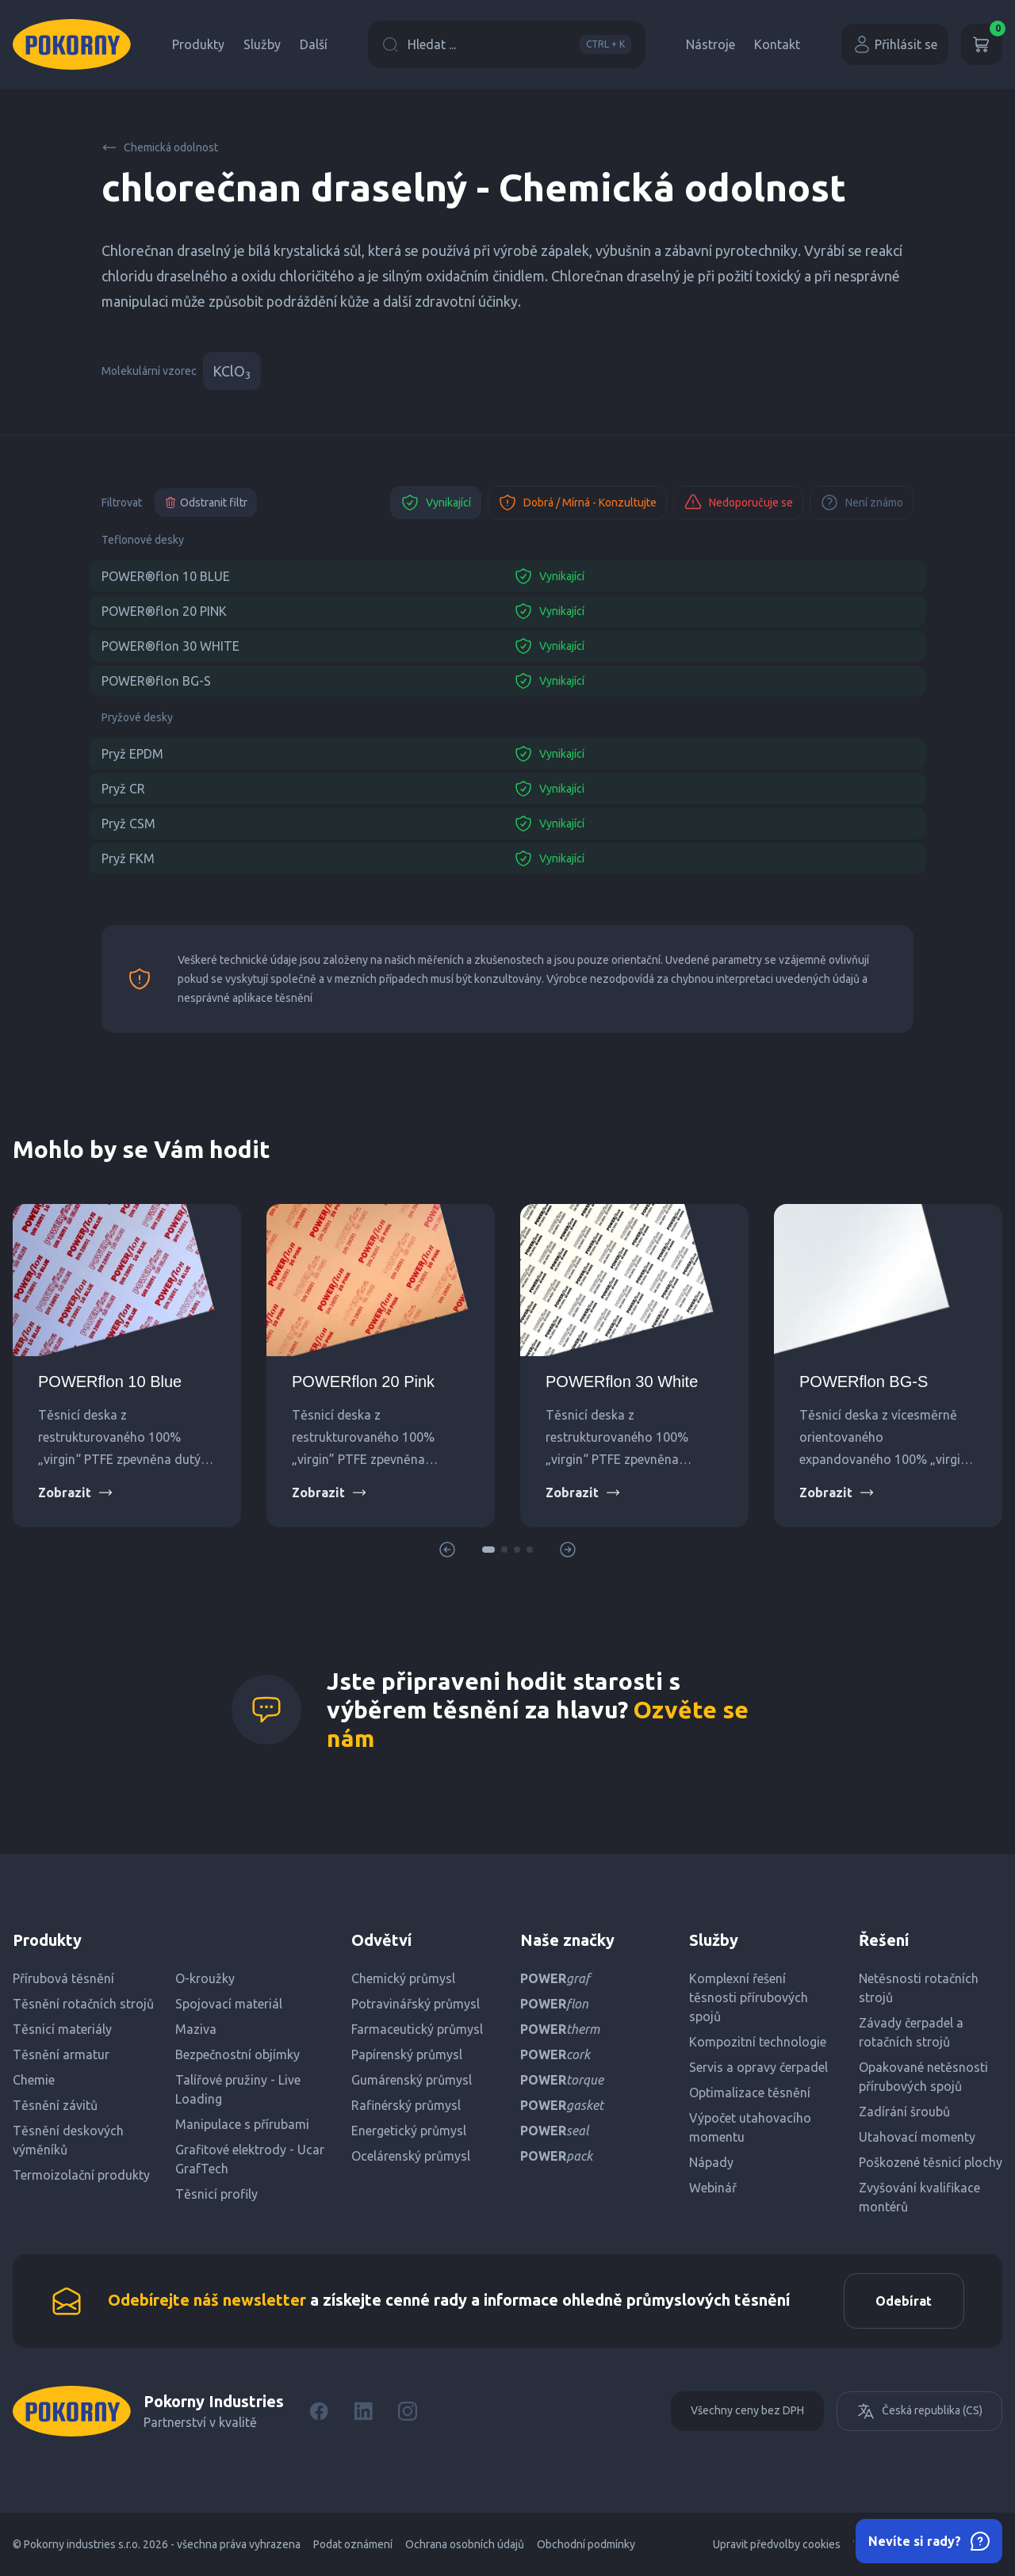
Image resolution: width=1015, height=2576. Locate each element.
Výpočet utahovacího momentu (750, 2127)
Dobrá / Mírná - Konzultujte (577, 502)
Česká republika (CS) (919, 2411)
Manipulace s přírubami (242, 2124)
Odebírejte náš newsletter (207, 2300)
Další (313, 44)
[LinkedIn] (363, 2411)
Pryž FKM (128, 858)
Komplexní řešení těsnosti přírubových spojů (748, 1997)
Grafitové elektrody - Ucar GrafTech (249, 2159)
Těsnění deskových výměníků (68, 2140)
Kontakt (777, 44)
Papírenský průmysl (406, 2054)
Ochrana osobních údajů (464, 2544)
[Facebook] (318, 2411)
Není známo (861, 502)
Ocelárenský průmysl (410, 2156)
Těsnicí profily (216, 2194)
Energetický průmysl (408, 2130)
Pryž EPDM (132, 754)
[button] (488, 1549)
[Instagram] (407, 2411)
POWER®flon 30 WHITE (170, 646)
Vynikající (435, 502)
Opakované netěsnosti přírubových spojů (923, 2076)
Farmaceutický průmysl (417, 2029)
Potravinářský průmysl (415, 2004)
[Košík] (981, 44)
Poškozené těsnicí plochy (930, 2162)
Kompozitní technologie (757, 2042)
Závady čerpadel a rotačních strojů (911, 2032)
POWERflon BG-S (863, 1381)
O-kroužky (205, 1978)
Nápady (711, 2162)
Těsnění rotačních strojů (83, 2004)
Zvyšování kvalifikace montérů (919, 2197)
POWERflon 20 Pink (363, 1381)
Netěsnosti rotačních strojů (919, 1988)
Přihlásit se (894, 44)
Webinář (713, 2187)
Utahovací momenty (917, 2137)
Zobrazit (75, 1492)
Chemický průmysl (403, 1978)
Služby (262, 44)
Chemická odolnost (160, 147)
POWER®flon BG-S (156, 681)
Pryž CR (123, 789)
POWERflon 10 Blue (110, 1381)
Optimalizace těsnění (749, 2092)
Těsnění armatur (61, 2054)
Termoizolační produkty (81, 2175)
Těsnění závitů (55, 2105)
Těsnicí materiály (62, 2029)
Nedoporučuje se (738, 502)
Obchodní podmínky (586, 2544)
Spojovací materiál (228, 2004)
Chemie (34, 2080)
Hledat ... (506, 44)
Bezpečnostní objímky (237, 2054)
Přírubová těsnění (63, 1978)
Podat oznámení (353, 2544)
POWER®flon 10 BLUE (166, 576)
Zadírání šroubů (904, 2111)
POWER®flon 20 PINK (164, 611)
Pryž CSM (128, 823)
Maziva (195, 2029)
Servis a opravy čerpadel (758, 2067)
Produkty (198, 44)
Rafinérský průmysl (406, 2105)
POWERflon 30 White (622, 1381)
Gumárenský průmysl (411, 2080)
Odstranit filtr (205, 502)
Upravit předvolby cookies (777, 2544)
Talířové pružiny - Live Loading (238, 2089)
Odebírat (903, 2301)
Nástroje (710, 44)
